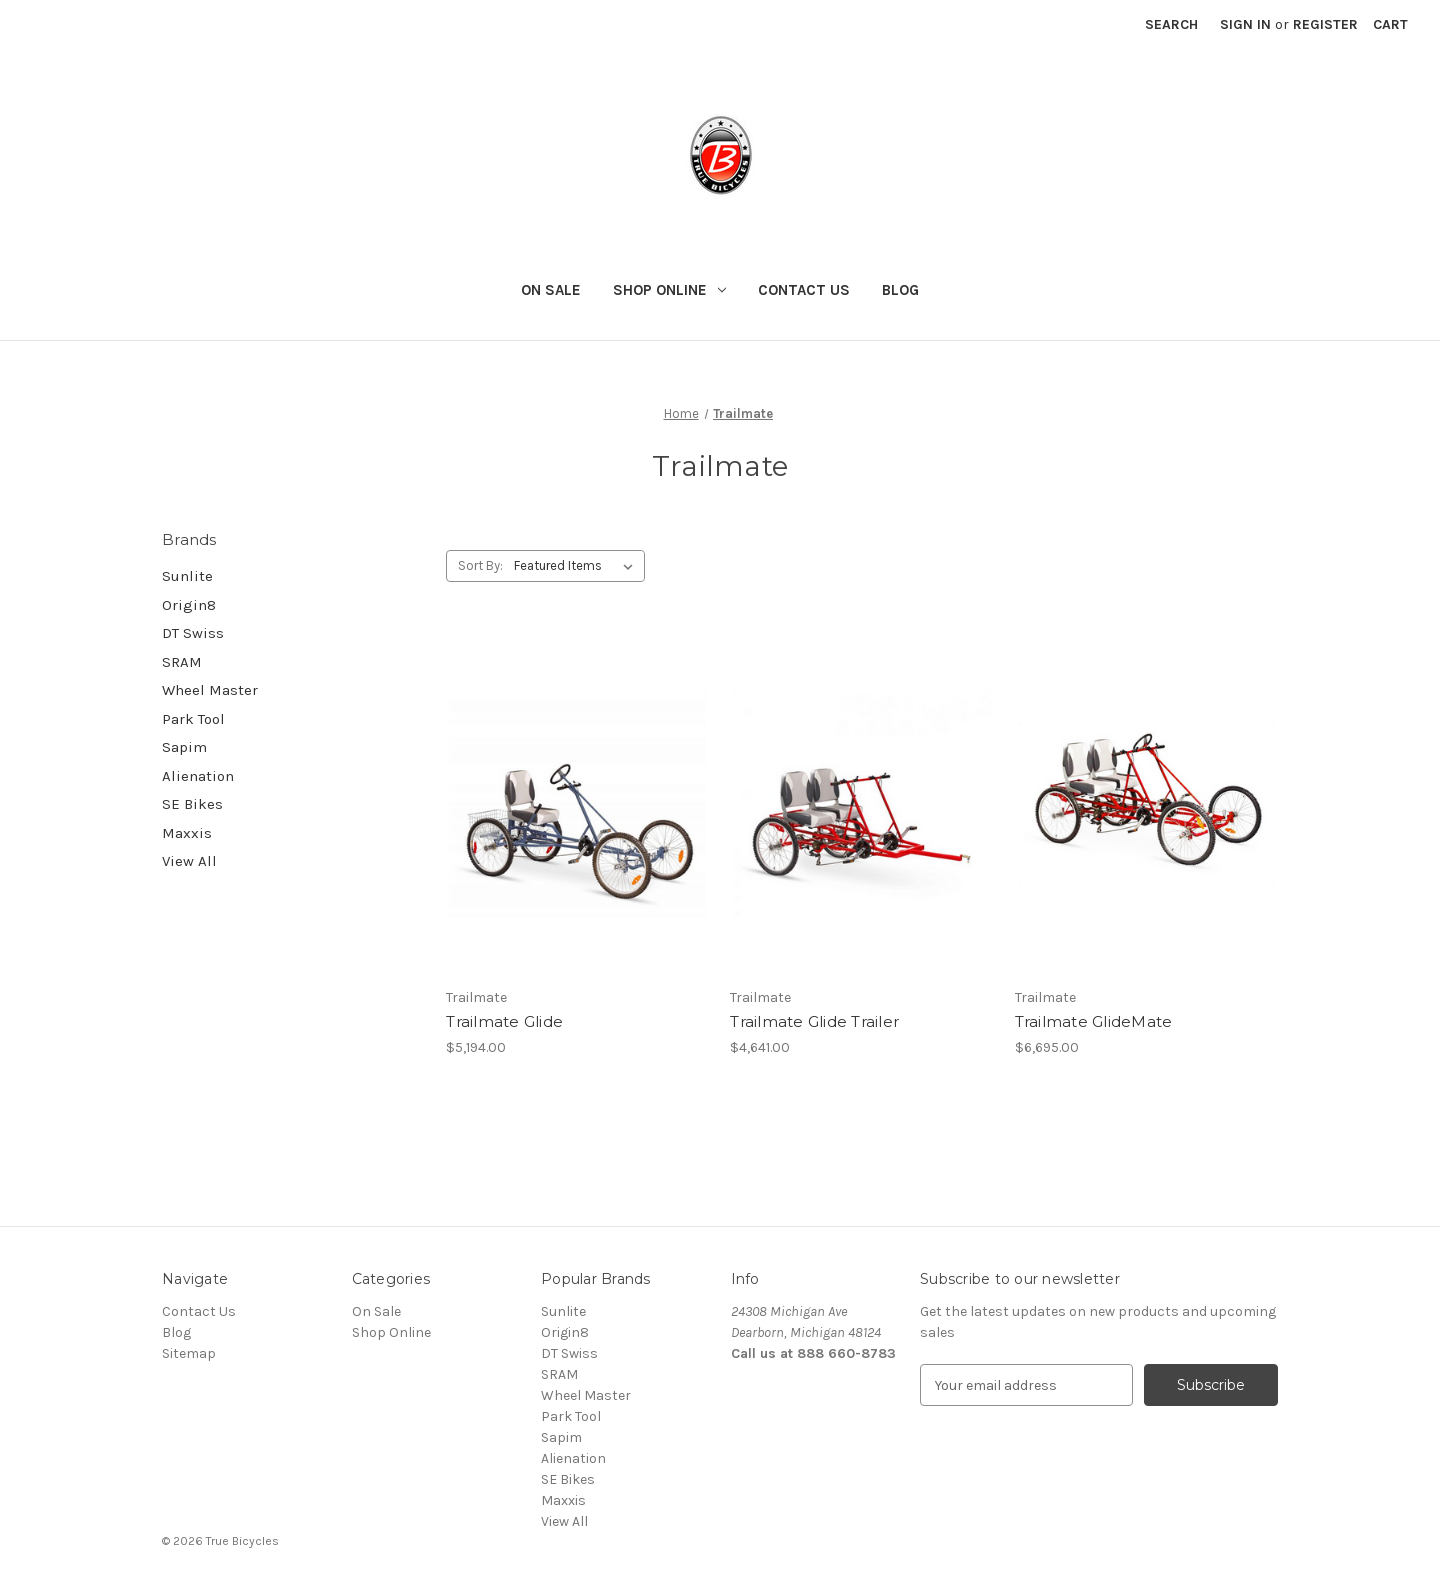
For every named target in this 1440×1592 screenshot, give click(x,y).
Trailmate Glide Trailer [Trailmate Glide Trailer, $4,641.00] (814, 1021)
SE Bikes (192, 804)
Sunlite (187, 576)
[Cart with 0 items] (1390, 24)
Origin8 (189, 605)
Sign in (1245, 24)
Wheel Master (210, 690)
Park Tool (193, 719)
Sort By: (480, 565)
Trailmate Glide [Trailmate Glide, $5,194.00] (504, 1021)
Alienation (198, 776)
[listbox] (577, 566)
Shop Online (669, 290)
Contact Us (804, 290)
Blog (900, 290)
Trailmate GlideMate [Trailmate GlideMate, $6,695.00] (1094, 1021)
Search (1171, 24)
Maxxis (187, 833)
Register (1325, 24)
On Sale (551, 290)
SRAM (182, 662)
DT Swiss (193, 633)
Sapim (184, 747)
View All (189, 861)
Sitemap (189, 1353)
